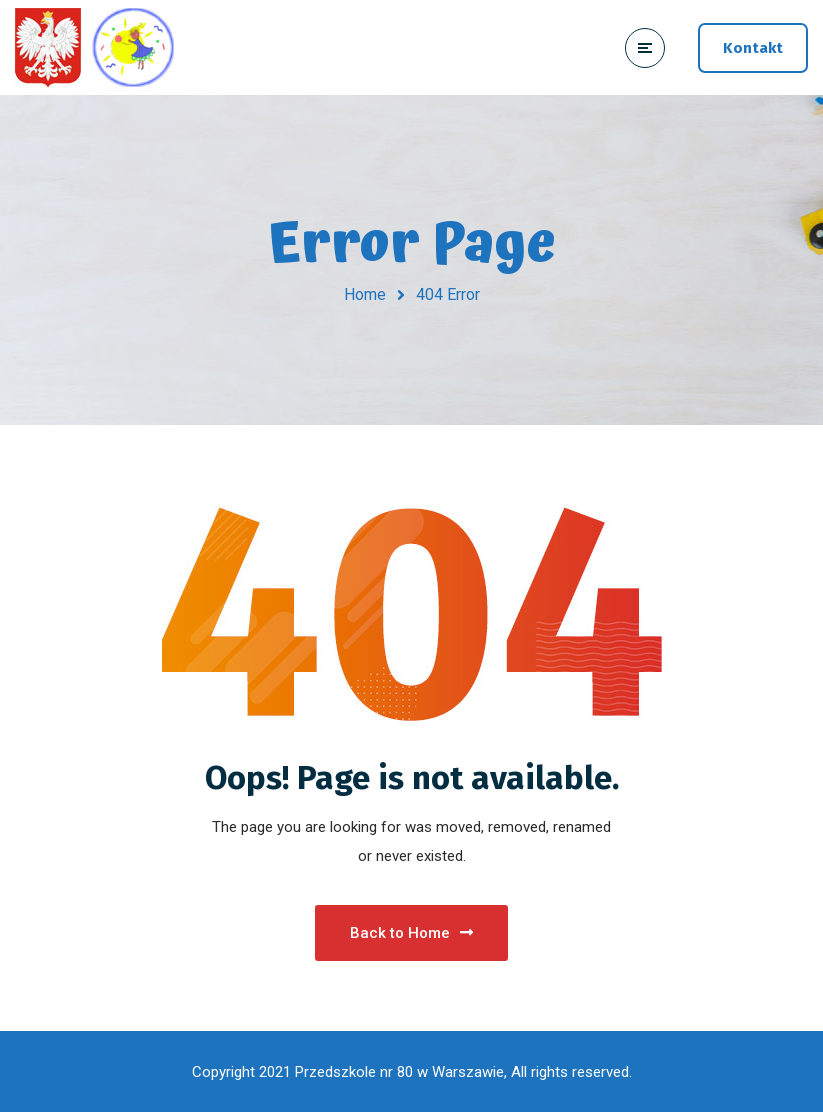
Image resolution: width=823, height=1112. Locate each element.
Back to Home (411, 933)
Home (365, 294)
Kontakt (753, 48)
